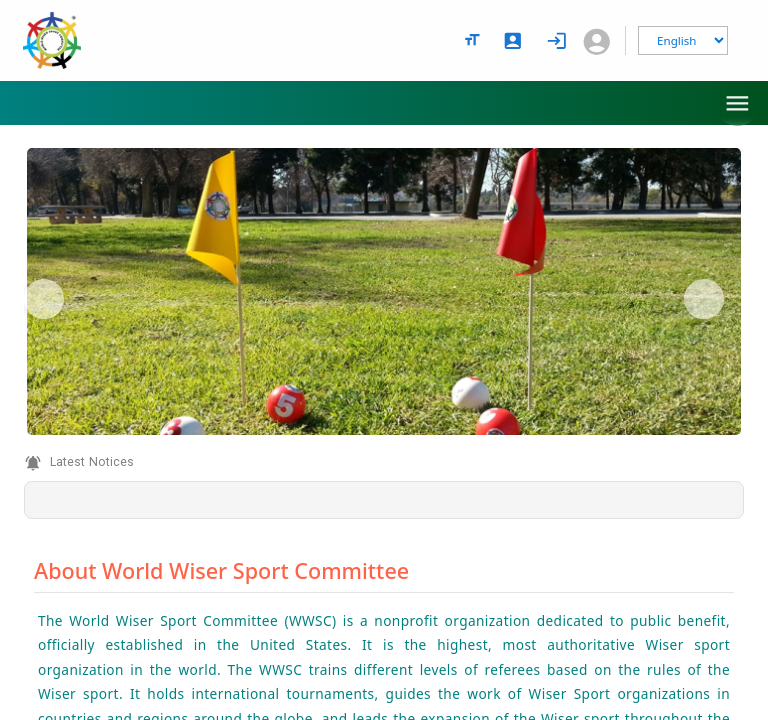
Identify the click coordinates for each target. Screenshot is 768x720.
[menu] (737, 103)
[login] (557, 41)
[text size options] (472, 40)
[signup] (513, 41)
